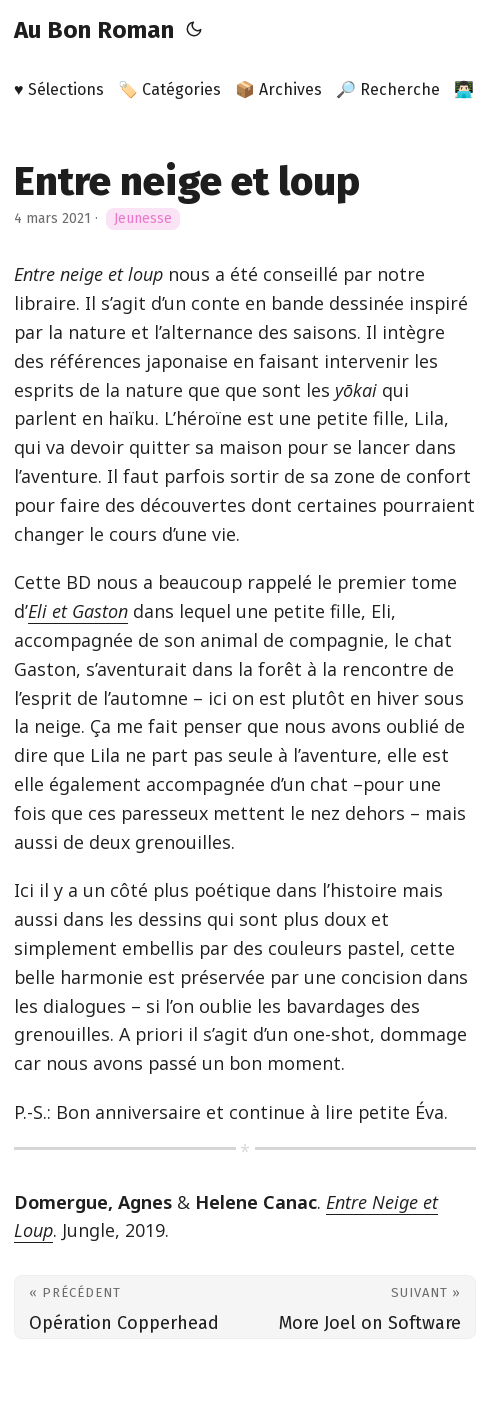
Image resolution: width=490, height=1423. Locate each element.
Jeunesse (143, 218)
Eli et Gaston (78, 611)
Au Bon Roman (94, 30)
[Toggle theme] (194, 30)
